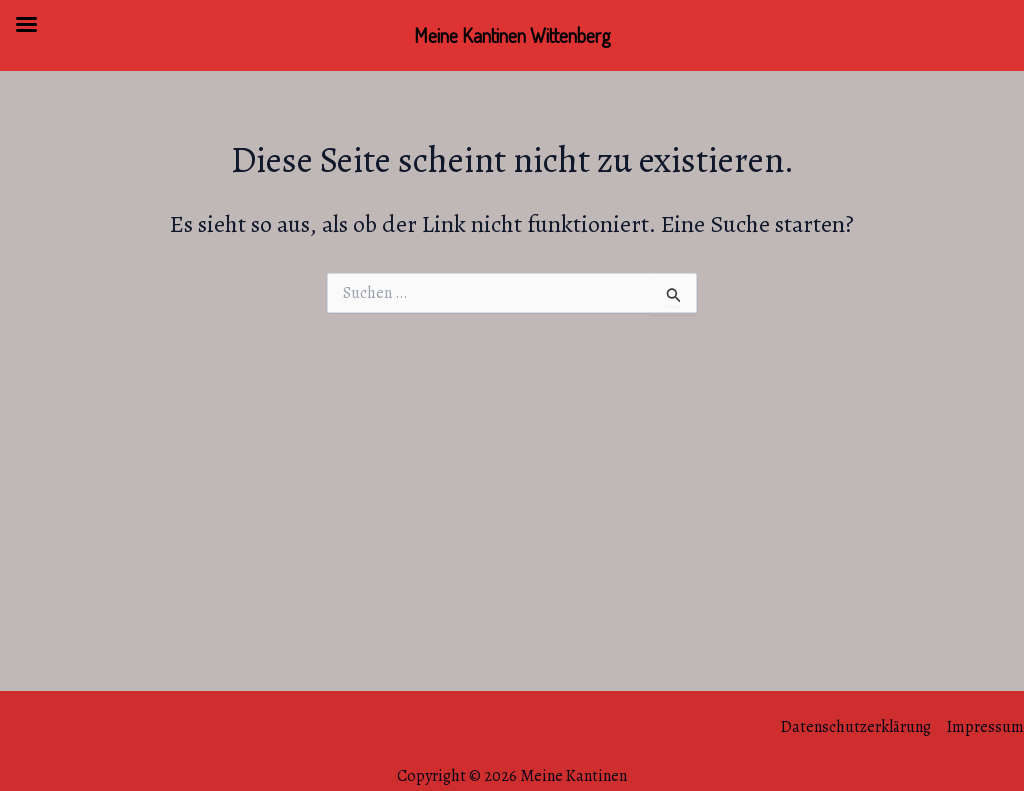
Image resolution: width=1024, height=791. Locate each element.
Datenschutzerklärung (856, 727)
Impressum (985, 727)
